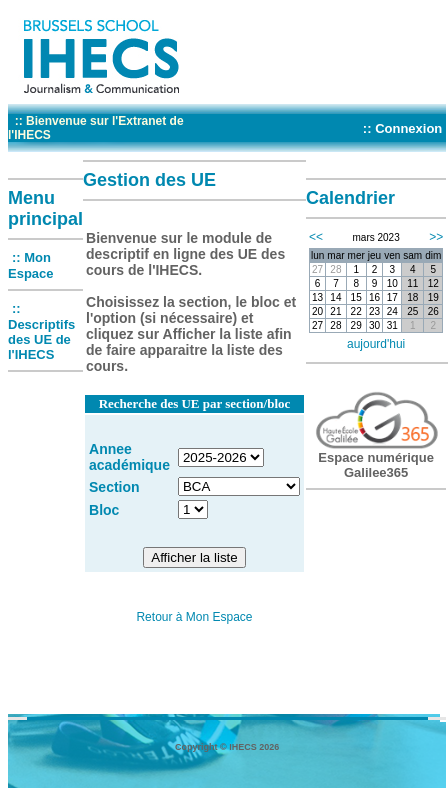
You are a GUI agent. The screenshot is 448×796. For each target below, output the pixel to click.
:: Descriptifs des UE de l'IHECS (41, 331)
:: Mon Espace (31, 265)
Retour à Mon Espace (194, 617)
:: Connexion (402, 128)
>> (436, 237)
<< (316, 237)
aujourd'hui (376, 344)
